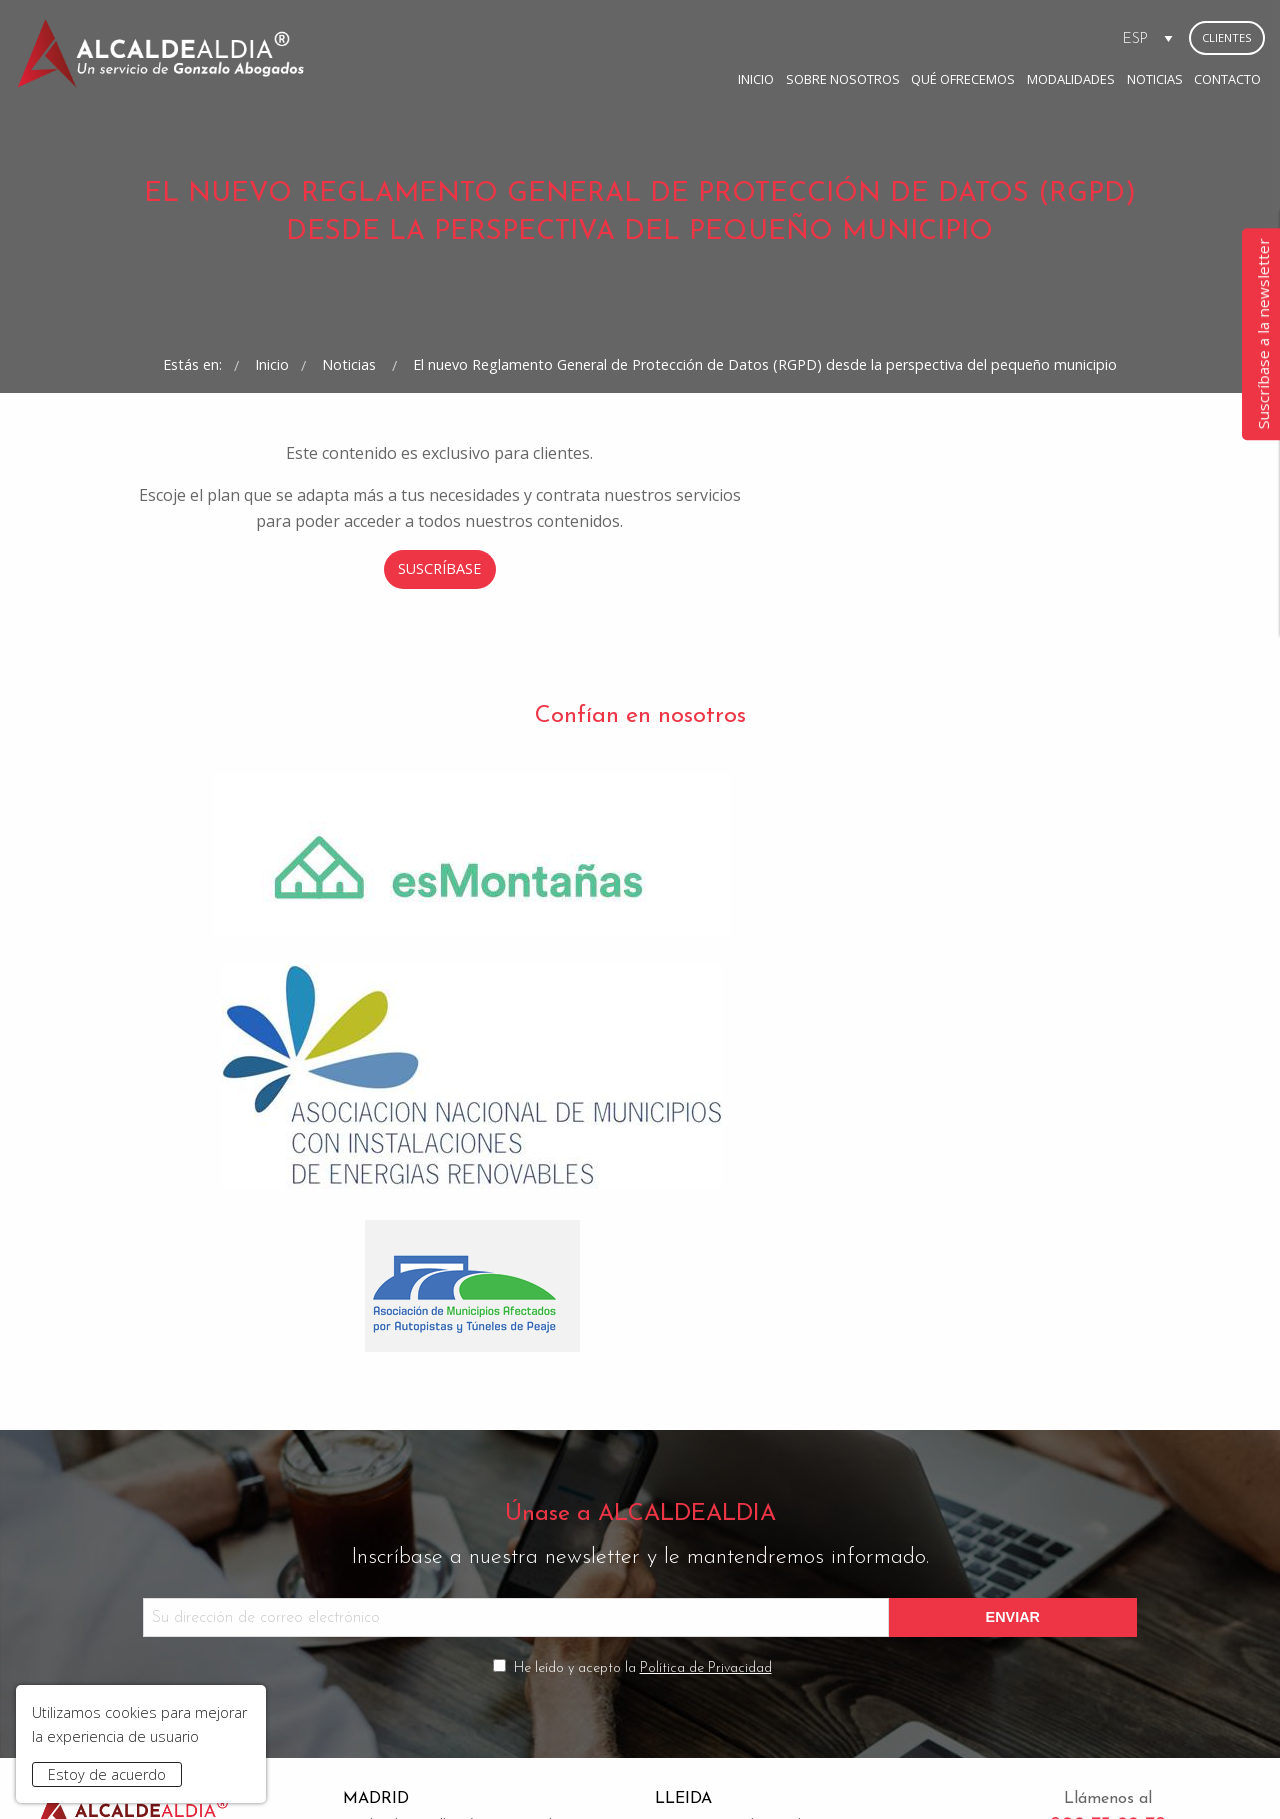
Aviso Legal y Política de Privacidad (432, 1771)
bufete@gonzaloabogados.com (760, 1631)
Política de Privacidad (706, 1420)
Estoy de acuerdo (107, 1774)
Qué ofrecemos (805, 37)
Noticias (996, 37)
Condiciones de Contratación (647, 1771)
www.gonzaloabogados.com (907, 1771)
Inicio (598, 37)
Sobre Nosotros (684, 37)
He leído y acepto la (643, 1420)
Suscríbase (640, 734)
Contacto (1069, 37)
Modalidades (912, 37)
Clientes (1227, 37)
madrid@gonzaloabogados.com (449, 1631)
